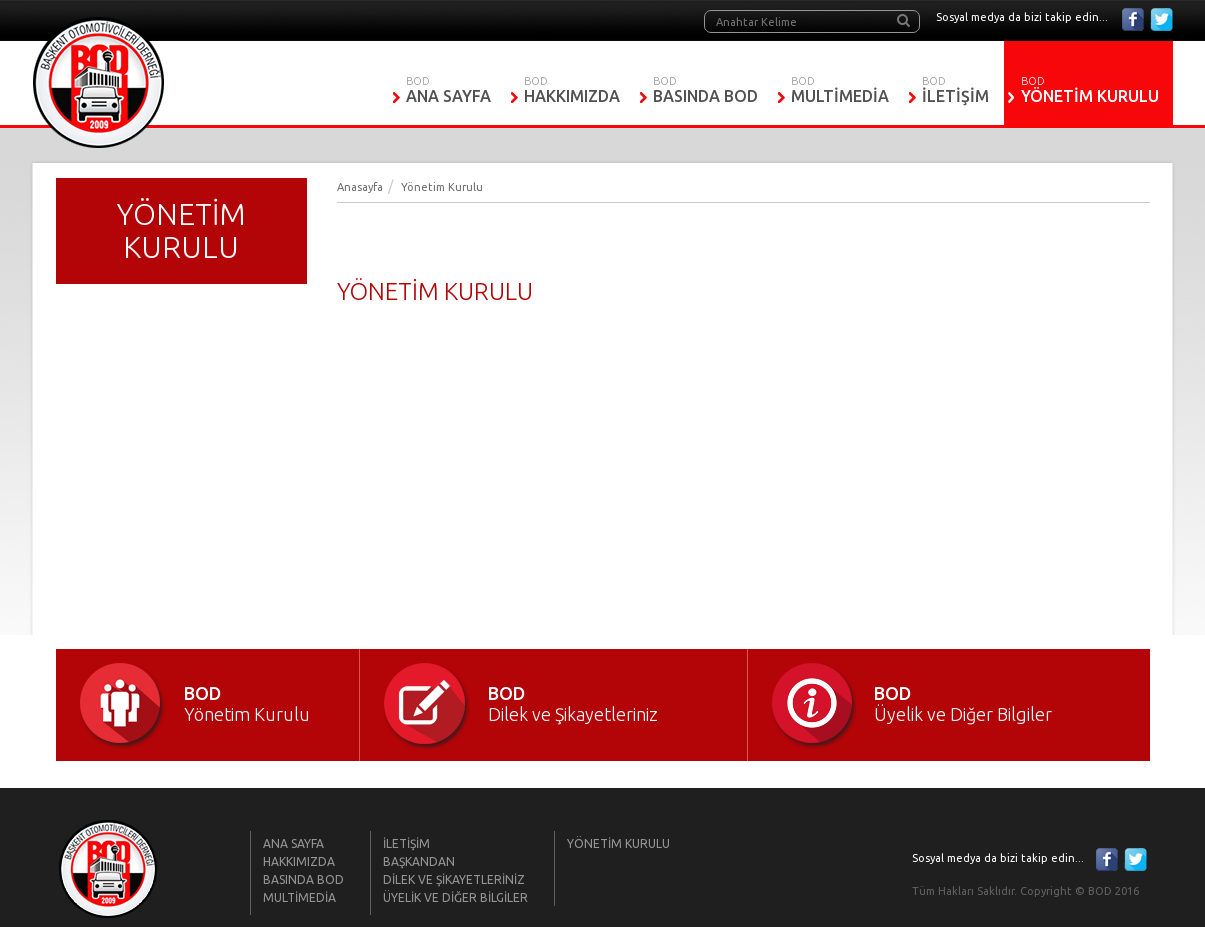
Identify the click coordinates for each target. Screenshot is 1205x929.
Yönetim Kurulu (442, 187)
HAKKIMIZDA (572, 96)
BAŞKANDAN (419, 861)
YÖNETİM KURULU (1091, 96)
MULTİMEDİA (840, 96)
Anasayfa (360, 187)
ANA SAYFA (448, 96)
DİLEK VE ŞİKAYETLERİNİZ (454, 879)
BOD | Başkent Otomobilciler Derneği (98, 82)
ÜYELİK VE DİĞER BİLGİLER (455, 897)
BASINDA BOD (705, 96)
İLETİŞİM (955, 96)
